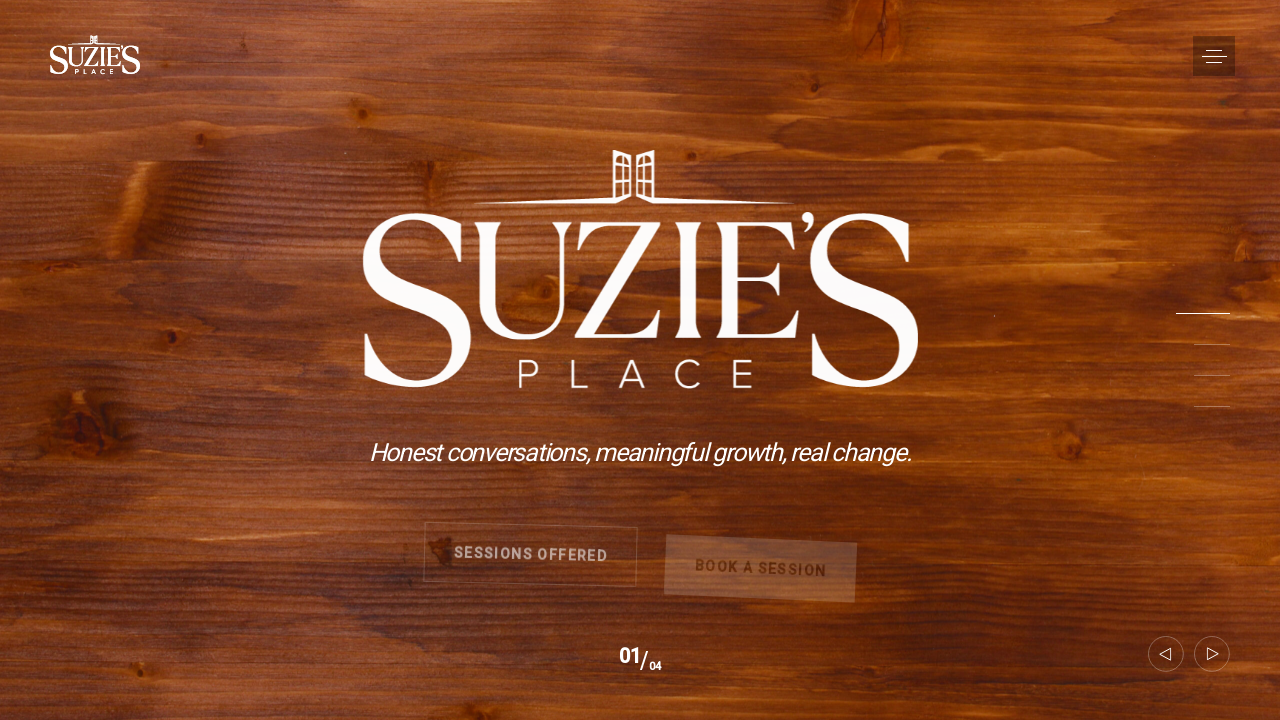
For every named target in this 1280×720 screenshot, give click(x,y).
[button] (1214, 56)
